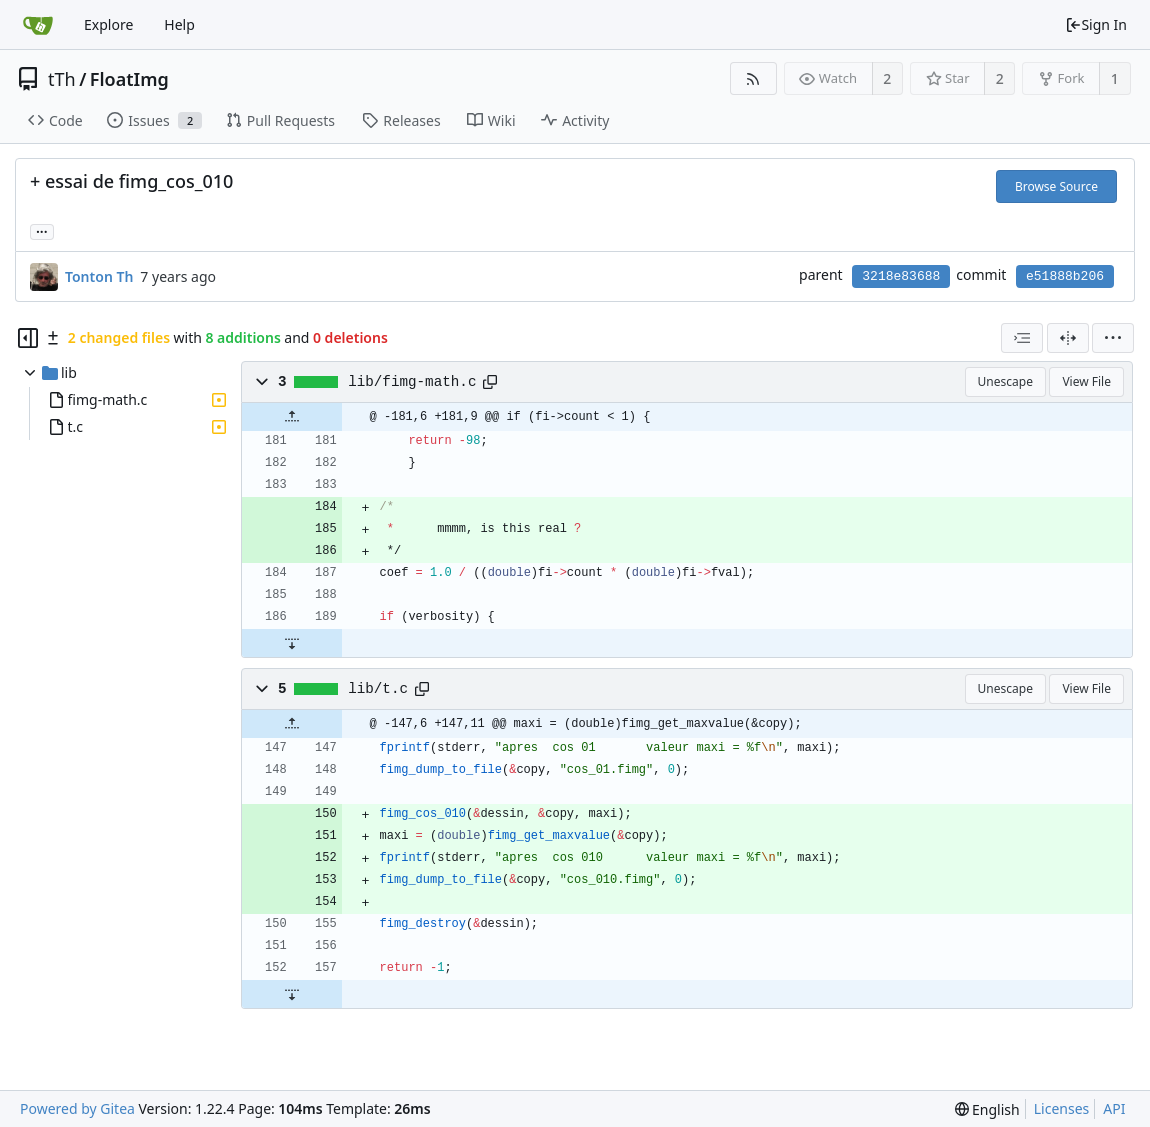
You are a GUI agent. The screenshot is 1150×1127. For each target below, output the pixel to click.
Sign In (1096, 24)
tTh (62, 79)
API (1114, 1108)
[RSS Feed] (753, 78)
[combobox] (1022, 338)
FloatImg (129, 79)
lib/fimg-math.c (412, 382)
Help (179, 24)
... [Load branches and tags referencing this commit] (42, 230)
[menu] (1113, 338)
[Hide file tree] (28, 338)
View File (1086, 381)
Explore (108, 24)
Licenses (1062, 1108)
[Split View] (1068, 338)
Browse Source (1056, 186)
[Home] (38, 25)
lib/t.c (378, 689)
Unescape (1005, 381)
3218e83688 (901, 276)
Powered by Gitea (77, 1108)
